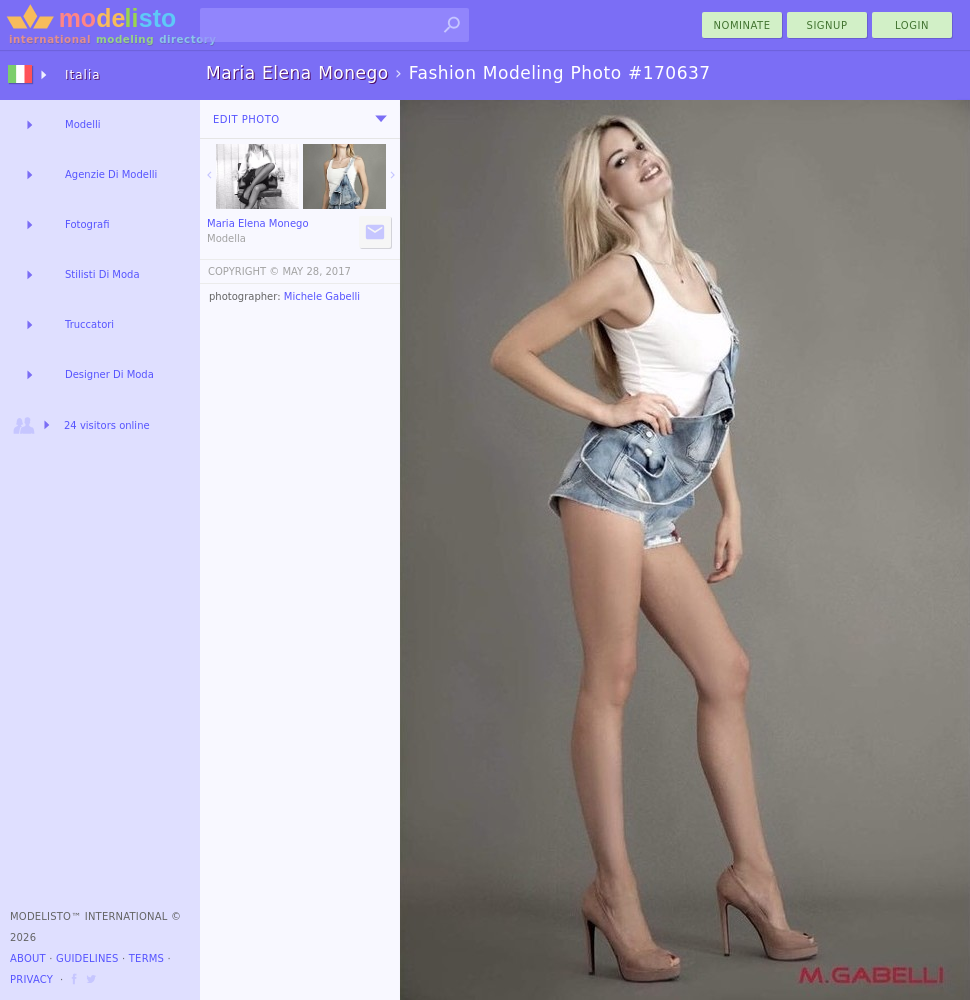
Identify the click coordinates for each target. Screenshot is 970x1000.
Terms (146, 958)
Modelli (83, 124)
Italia (83, 75)
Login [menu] (912, 25)
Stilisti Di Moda (102, 274)
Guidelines (87, 958)
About (28, 958)
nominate (742, 25)
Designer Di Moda (109, 374)
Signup (827, 25)
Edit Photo (246, 119)
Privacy (31, 979)
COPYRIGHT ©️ (243, 271)
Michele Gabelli (322, 296)
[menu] (381, 119)
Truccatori (89, 324)
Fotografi (87, 224)
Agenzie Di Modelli (111, 174)
